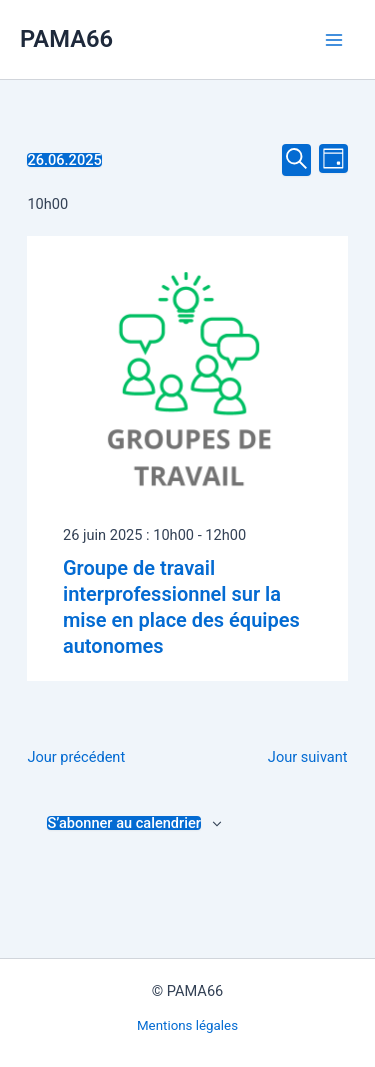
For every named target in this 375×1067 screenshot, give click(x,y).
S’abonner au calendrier (124, 823)
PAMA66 (66, 39)
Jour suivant (308, 757)
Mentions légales (187, 1025)
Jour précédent (76, 757)
